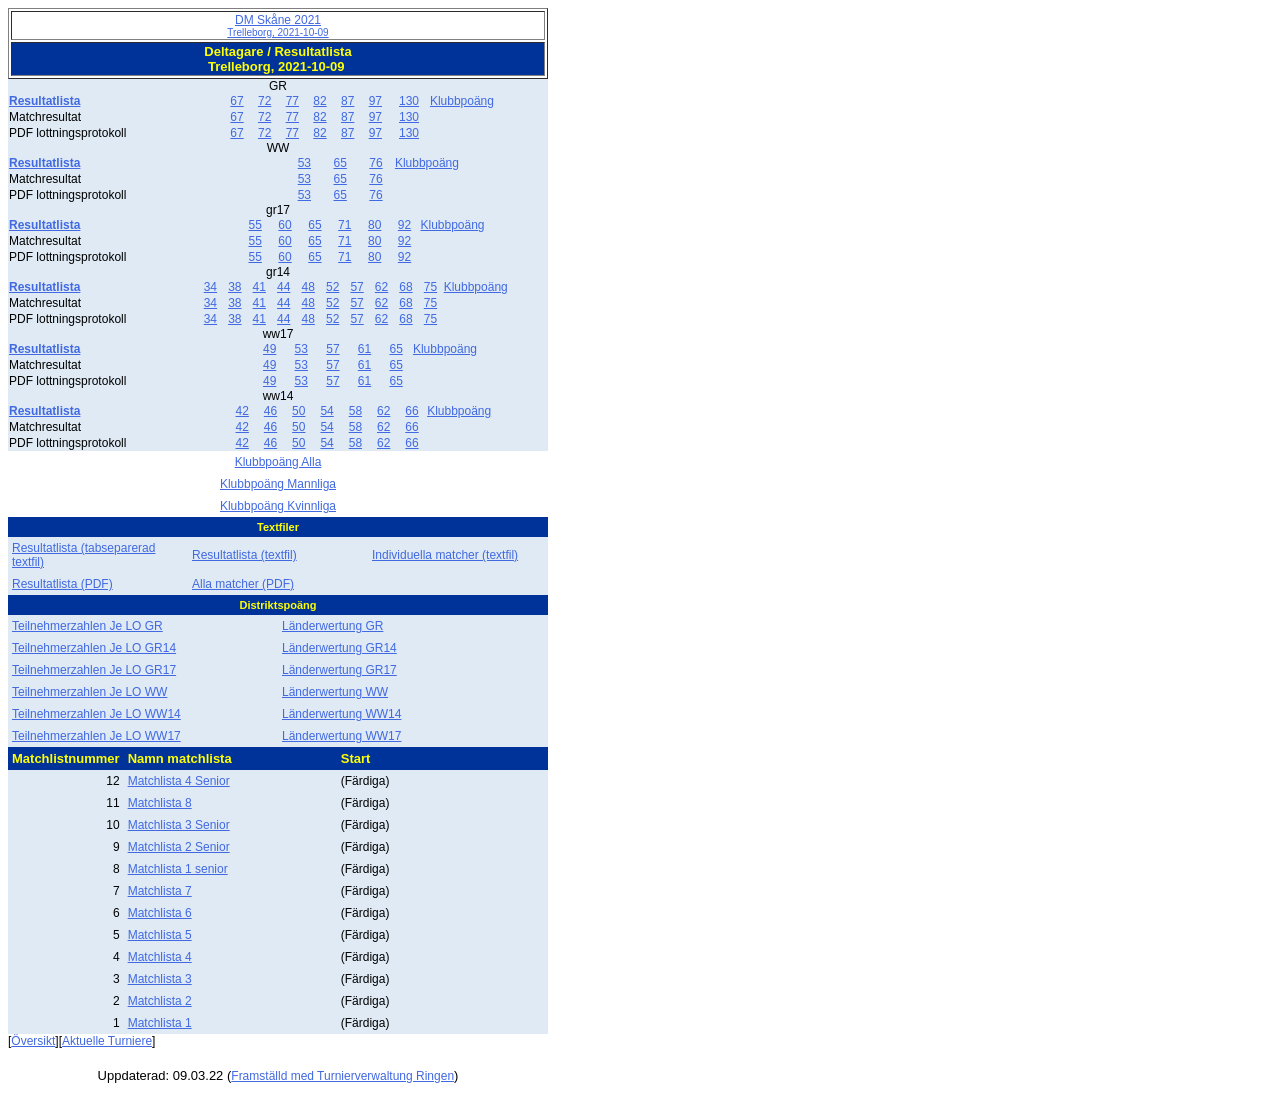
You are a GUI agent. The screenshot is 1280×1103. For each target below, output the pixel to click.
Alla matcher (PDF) (243, 584)
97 (375, 101)
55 (254, 225)
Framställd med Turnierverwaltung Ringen (342, 1076)
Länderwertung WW (335, 692)
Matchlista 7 (160, 891)
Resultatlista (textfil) (244, 555)
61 (364, 349)
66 (411, 411)
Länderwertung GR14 (339, 648)
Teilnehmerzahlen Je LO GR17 (94, 670)
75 (430, 287)
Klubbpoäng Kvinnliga (278, 506)
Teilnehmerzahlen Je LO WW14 (96, 714)
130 (409, 101)
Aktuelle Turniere (107, 1041)
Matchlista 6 (160, 913)
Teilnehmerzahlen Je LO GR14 (94, 648)
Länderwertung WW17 (341, 736)
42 (242, 411)
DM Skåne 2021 (277, 25)
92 (404, 225)
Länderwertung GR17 (339, 670)
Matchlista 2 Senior (179, 847)
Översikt (33, 1041)
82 (319, 101)
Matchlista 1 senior (178, 869)
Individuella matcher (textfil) (445, 555)
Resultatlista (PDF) (62, 584)
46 (270, 411)
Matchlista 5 (160, 935)
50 (298, 411)
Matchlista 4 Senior (179, 781)
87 (347, 101)
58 (355, 411)
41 (259, 287)
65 (339, 163)
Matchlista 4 (160, 957)
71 (344, 225)
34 (210, 287)
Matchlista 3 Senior (179, 825)
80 (374, 225)
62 (381, 287)
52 (332, 287)
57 (356, 287)
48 (308, 287)
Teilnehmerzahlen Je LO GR (87, 626)
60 (284, 225)
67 (236, 101)
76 (375, 163)
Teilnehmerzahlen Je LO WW (89, 692)
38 (234, 287)
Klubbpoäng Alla (278, 462)
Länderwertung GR (332, 626)
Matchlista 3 (160, 979)
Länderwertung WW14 (341, 714)
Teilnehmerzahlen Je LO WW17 (96, 736)
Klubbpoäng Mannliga (278, 484)
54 (326, 411)
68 (405, 287)
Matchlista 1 (160, 1023)
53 (304, 163)
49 (269, 349)
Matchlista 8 (160, 803)
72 (264, 101)
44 (283, 287)
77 (292, 101)
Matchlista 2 (160, 1001)
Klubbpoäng (462, 101)
